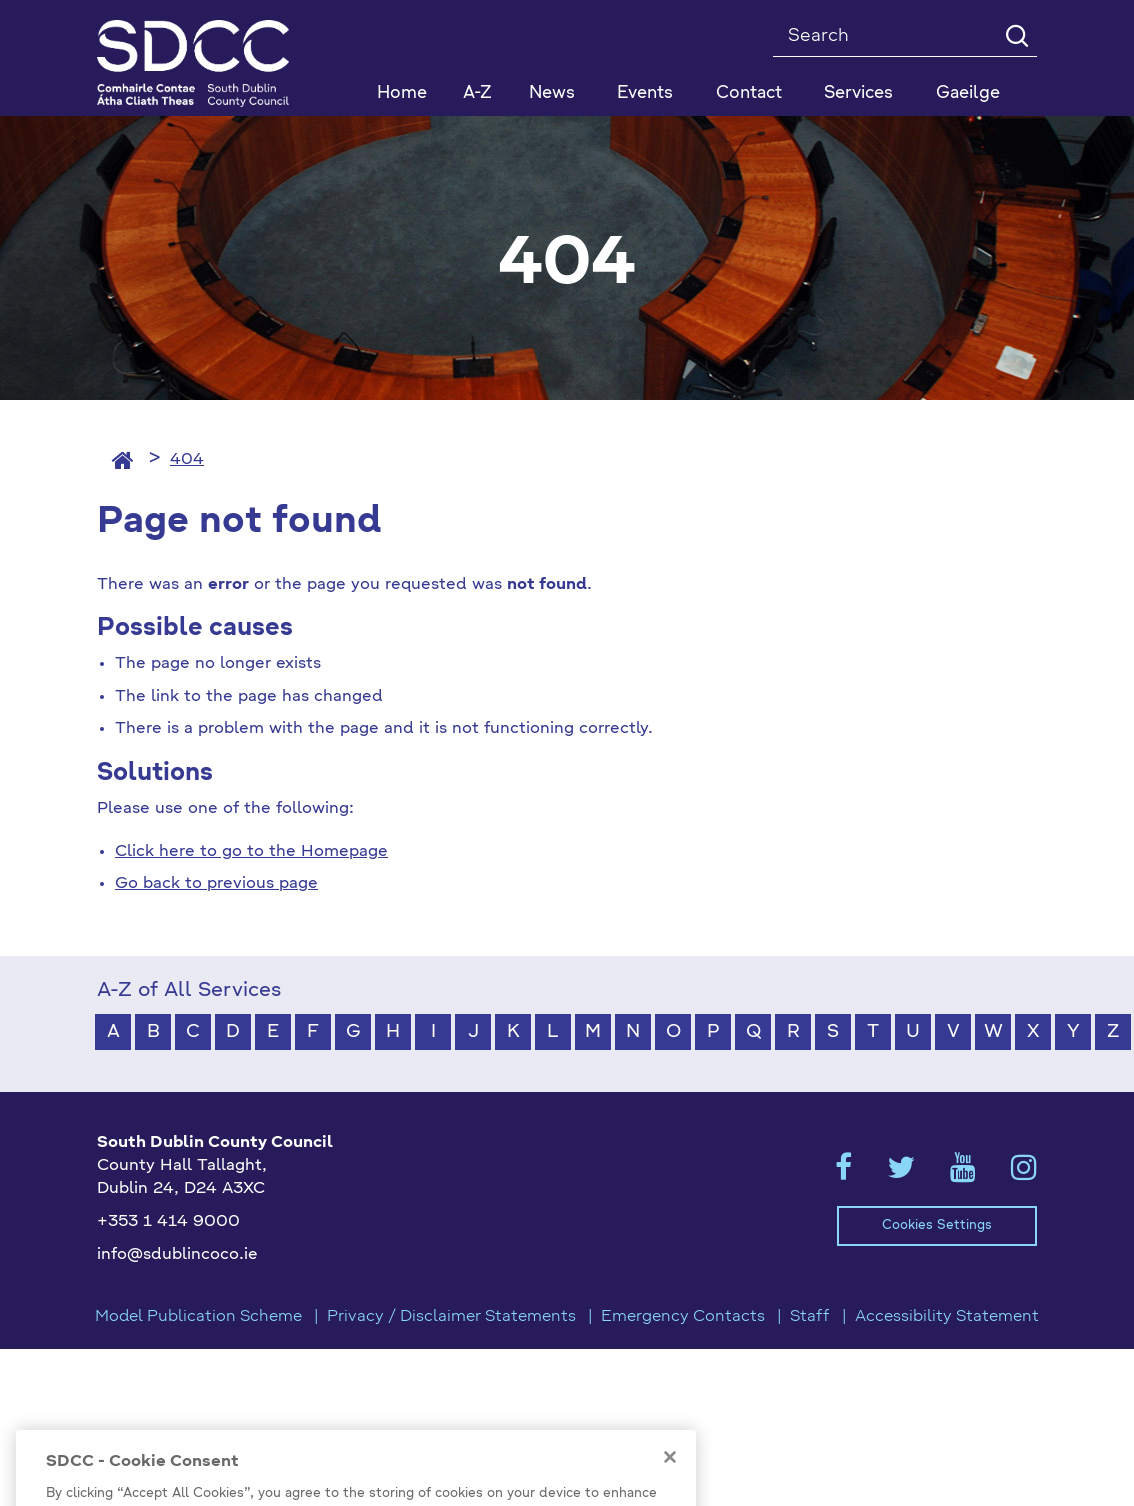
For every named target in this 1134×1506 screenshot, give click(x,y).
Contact (749, 93)
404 (187, 460)
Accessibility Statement (947, 1317)
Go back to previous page (216, 884)
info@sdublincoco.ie (177, 1255)
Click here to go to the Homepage (251, 852)
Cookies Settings (937, 1225)
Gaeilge (968, 93)
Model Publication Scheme (198, 1317)
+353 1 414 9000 (168, 1222)
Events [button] (645, 93)
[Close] (670, 1488)
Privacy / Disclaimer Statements (451, 1317)
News (552, 93)
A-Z (477, 93)
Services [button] (858, 93)
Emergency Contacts (683, 1317)
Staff (810, 1317)
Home (402, 93)
